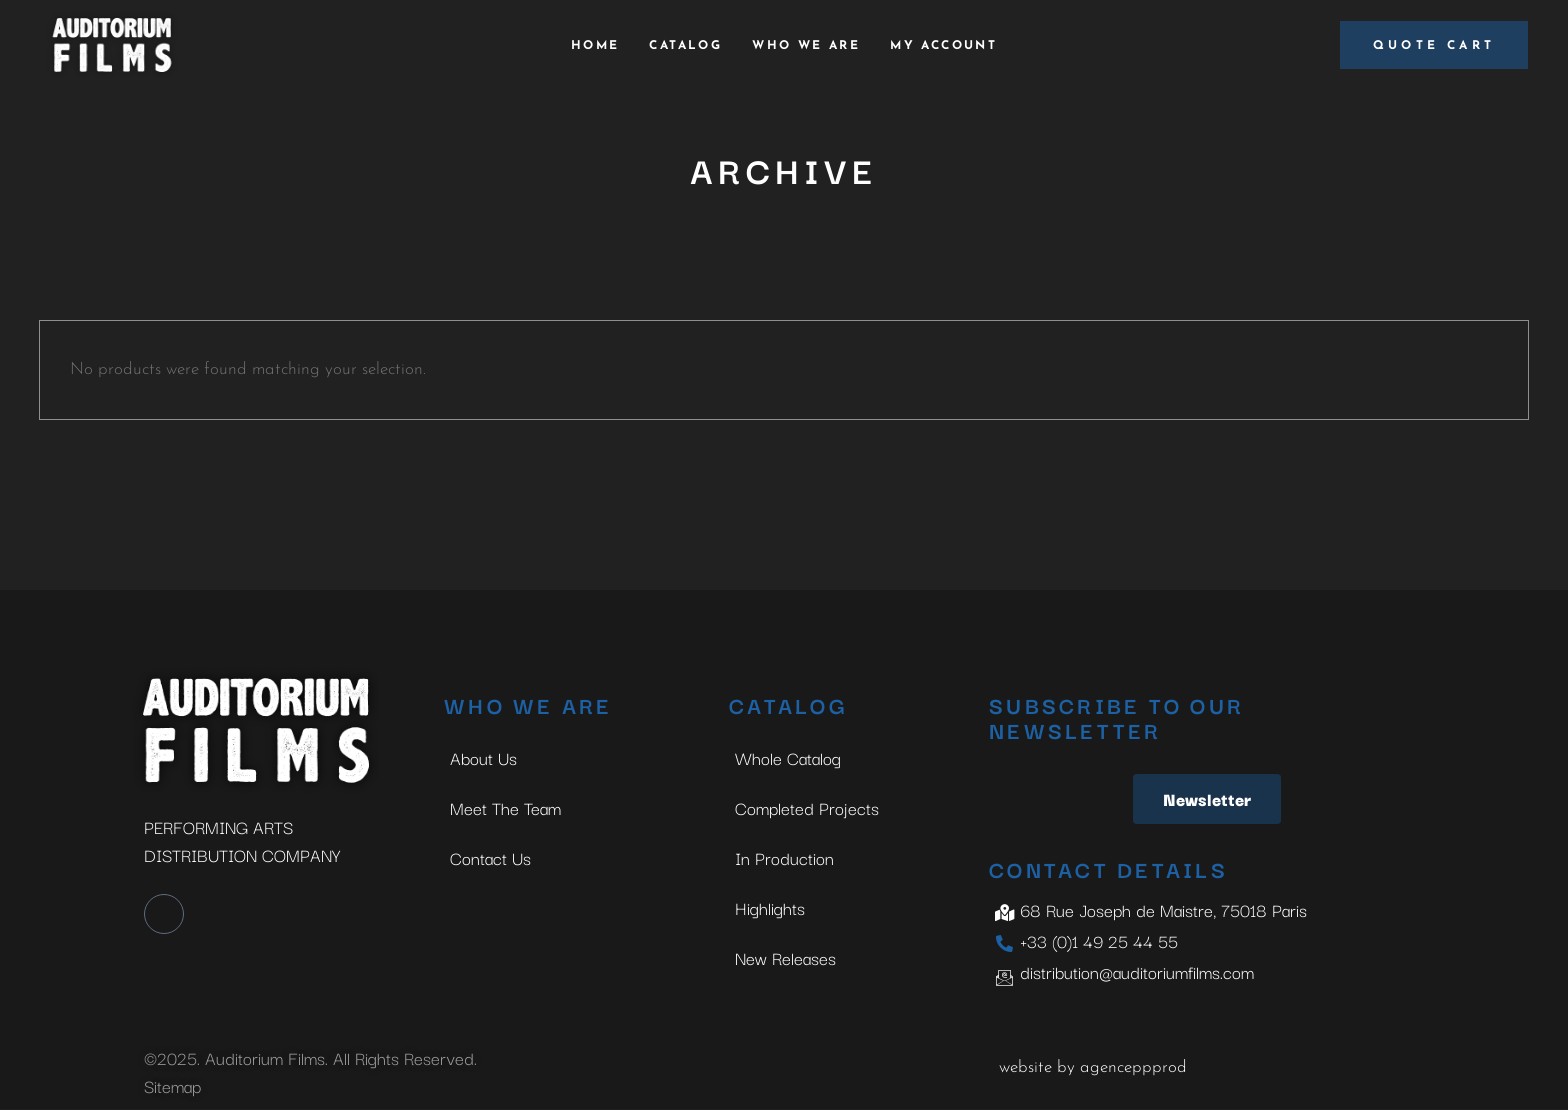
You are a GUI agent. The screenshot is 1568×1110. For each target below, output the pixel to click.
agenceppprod (1133, 1067)
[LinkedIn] (164, 914)
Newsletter (1207, 798)
